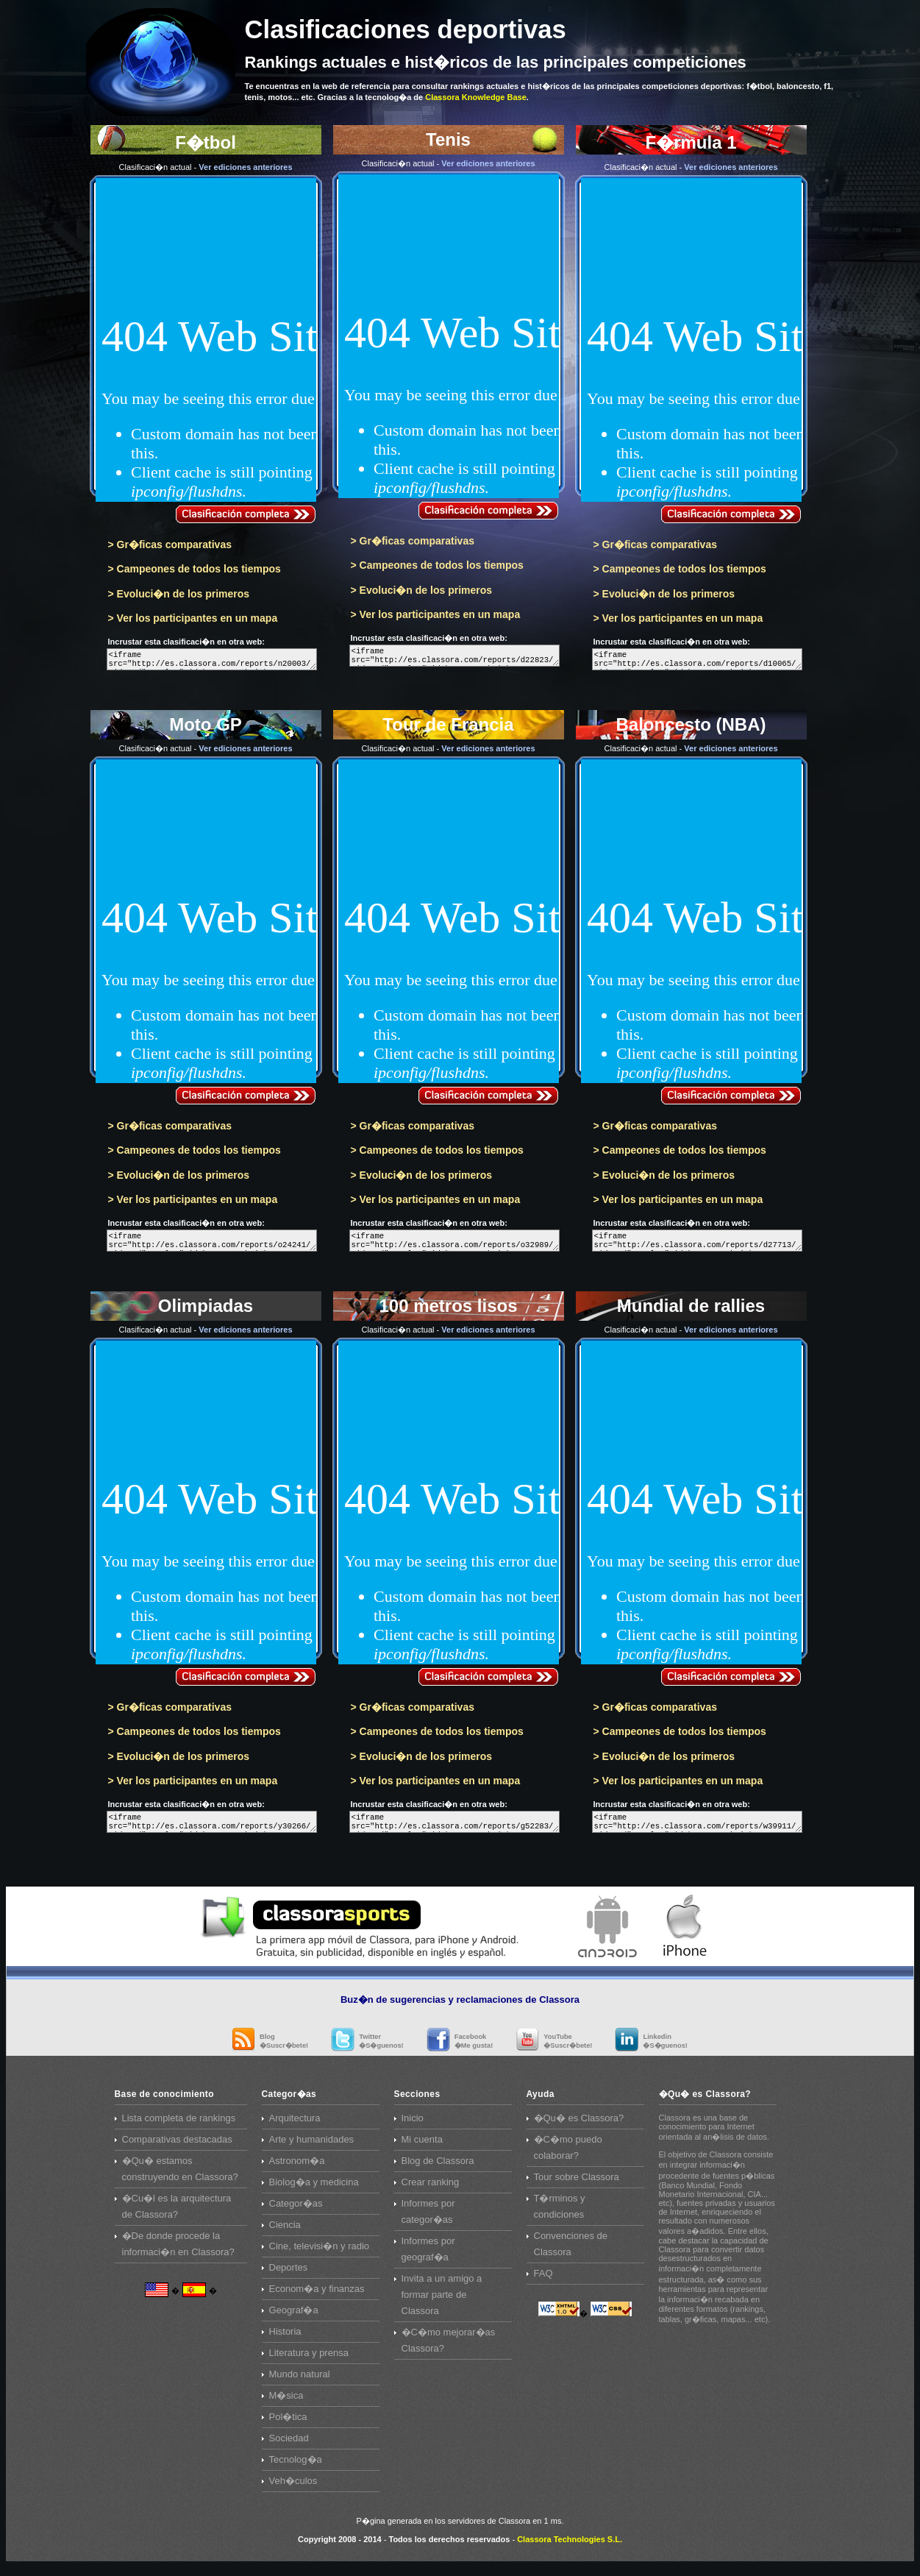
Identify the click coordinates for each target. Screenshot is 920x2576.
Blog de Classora (438, 2169)
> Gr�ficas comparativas (170, 544)
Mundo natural (299, 2382)
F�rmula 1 (691, 340)
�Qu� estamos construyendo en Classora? (180, 2177)
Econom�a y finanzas (317, 2297)
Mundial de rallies (691, 1508)
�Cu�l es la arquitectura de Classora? (177, 2215)
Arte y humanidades (311, 2148)
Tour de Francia (448, 924)
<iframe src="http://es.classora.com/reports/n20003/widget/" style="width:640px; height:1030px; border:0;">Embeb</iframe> (212, 660)
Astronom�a (297, 2169)
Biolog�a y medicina (314, 2190)
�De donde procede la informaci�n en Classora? (178, 2252)
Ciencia (285, 2233)
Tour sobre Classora (576, 2185)
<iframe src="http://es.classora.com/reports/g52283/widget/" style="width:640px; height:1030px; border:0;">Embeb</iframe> (454, 1829)
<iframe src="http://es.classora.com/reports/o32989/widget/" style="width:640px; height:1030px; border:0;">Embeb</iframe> (454, 1244)
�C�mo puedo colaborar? (568, 2156)
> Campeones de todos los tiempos (194, 569)
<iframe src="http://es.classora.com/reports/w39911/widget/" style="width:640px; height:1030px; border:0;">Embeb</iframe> (697, 1829)
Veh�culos (293, 2489)
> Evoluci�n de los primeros (179, 594)
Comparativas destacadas (177, 2148)
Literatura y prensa (309, 2361)
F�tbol (206, 340)
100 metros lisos (448, 1508)
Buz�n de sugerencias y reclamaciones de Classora (460, 2008)
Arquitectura (295, 2126)
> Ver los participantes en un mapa (193, 618)
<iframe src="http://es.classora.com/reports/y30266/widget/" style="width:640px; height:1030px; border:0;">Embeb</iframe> (212, 1829)
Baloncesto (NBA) (691, 924)
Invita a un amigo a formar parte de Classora (442, 2303)
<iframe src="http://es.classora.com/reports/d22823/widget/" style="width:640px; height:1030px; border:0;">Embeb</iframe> (454, 657)
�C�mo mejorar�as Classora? (449, 2349)
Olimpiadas (206, 1508)
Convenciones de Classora (570, 2252)
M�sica (286, 2404)
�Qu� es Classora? (579, 2126)
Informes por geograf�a (428, 2257)
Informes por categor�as (428, 2220)
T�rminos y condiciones (559, 2215)
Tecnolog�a (295, 2468)
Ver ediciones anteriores (245, 167)
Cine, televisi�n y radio (319, 2254)
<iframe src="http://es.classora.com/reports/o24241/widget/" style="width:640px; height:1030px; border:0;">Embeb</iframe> (212, 1244)
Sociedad (289, 2446)
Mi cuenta (422, 2148)
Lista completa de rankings (179, 2126)
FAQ (543, 2282)
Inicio (413, 2126)
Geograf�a (293, 2318)
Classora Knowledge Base (476, 97)
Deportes (288, 2276)
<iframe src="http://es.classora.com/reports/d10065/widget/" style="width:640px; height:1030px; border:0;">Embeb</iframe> (697, 660)
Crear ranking (431, 2190)
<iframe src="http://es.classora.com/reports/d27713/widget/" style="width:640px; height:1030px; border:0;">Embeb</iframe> (697, 1244)
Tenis (448, 336)
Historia (285, 2340)
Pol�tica (288, 2425)
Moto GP (206, 924)
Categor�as (296, 2212)
